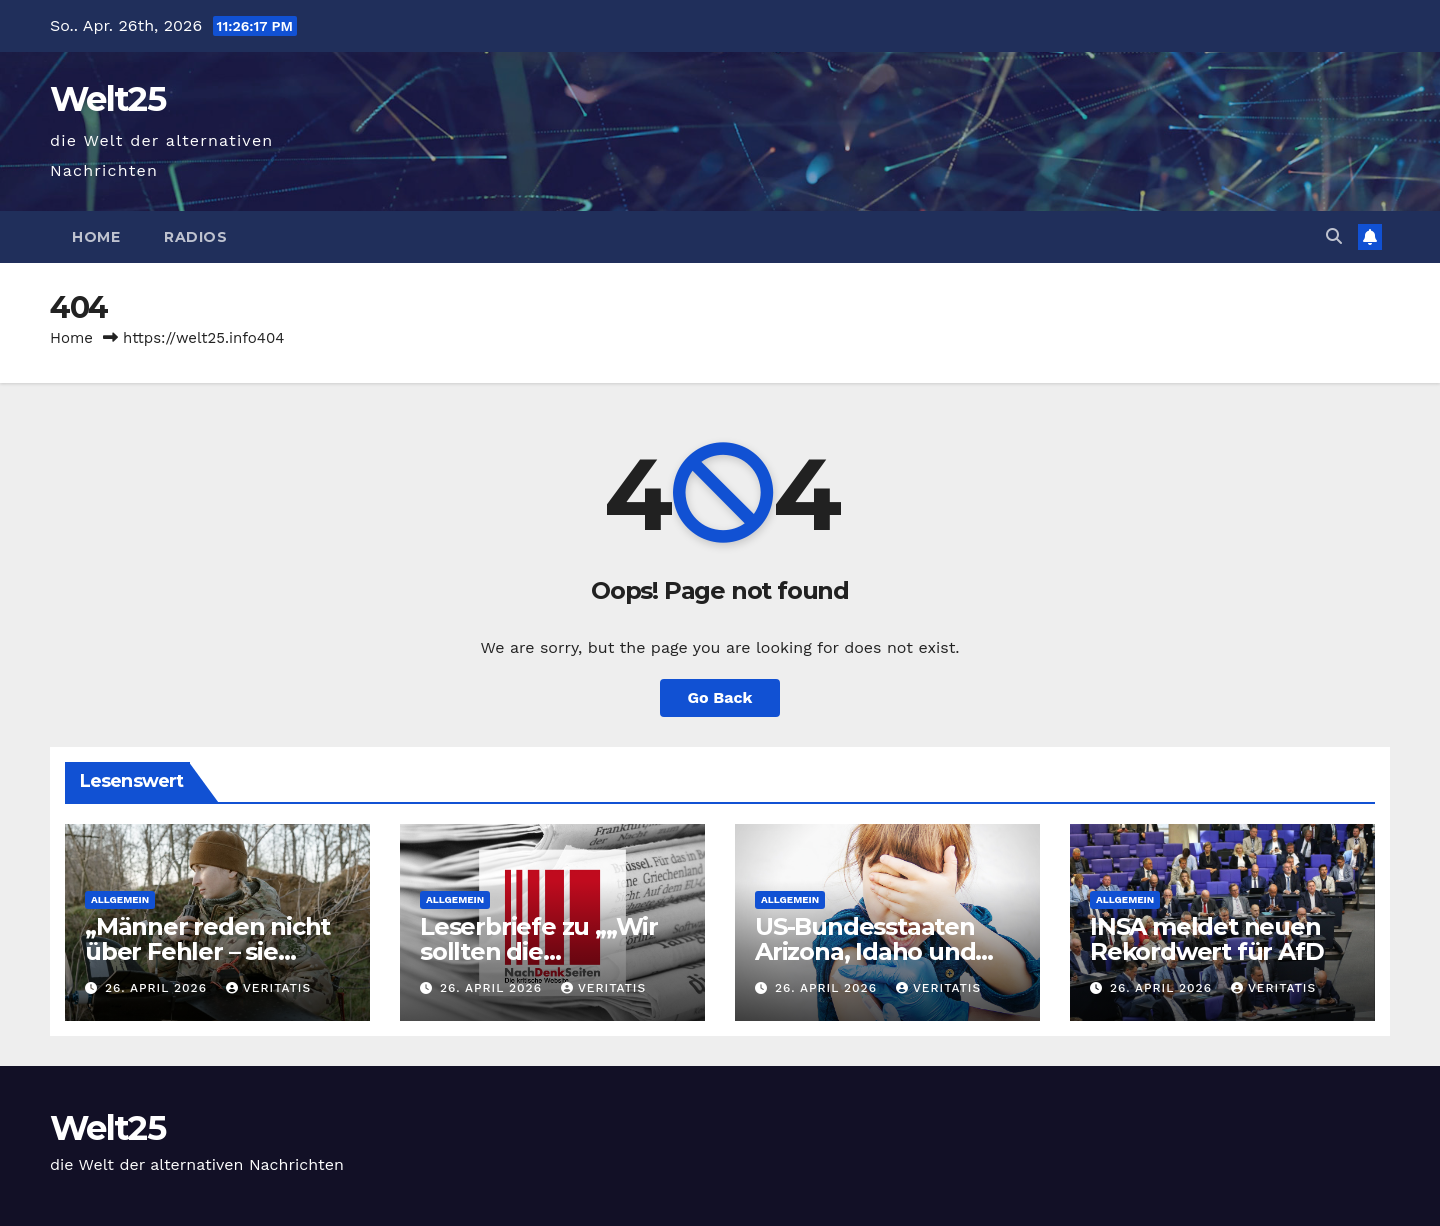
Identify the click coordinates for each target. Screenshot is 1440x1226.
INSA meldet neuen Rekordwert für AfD (1206, 939)
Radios (195, 237)
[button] (1334, 236)
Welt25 (107, 99)
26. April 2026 (158, 988)
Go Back (720, 697)
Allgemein (120, 899)
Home (96, 237)
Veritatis (268, 988)
